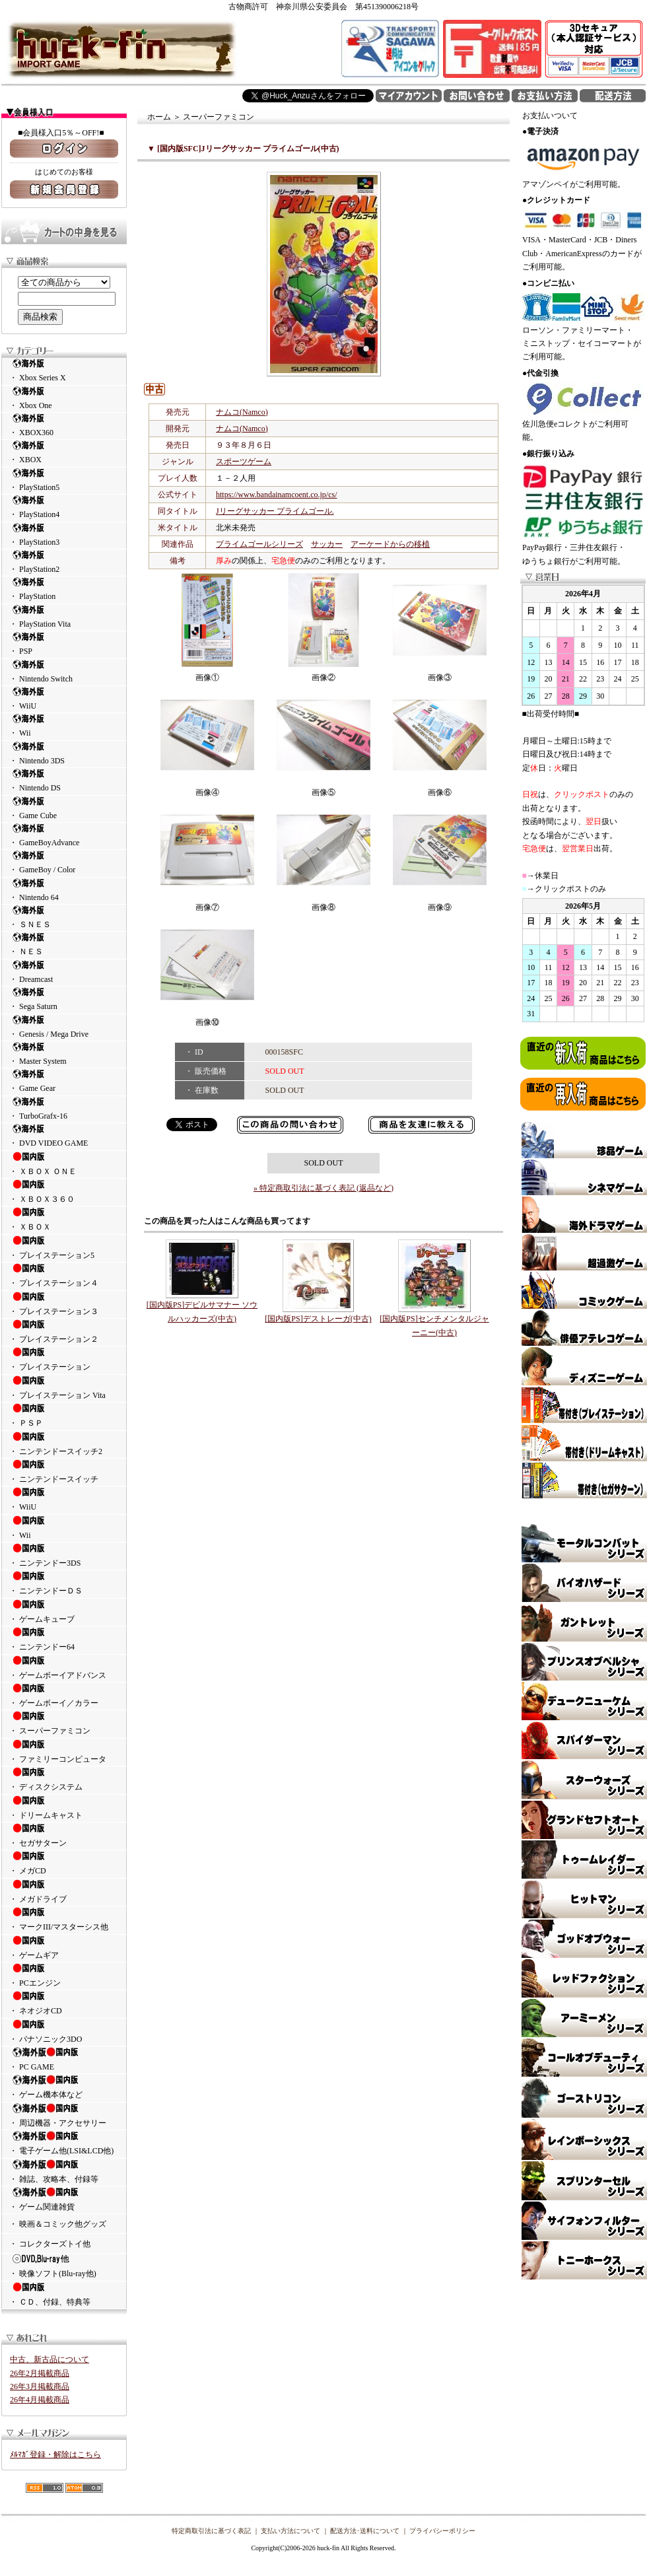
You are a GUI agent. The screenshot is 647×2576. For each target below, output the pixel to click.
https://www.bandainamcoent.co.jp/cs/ (276, 494)
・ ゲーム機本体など (64, 2086)
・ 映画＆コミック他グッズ (57, 2224)
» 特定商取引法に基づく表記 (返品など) (323, 1188)
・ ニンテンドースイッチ (64, 1471)
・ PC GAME (64, 2058)
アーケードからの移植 (390, 544)
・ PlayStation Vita (64, 616)
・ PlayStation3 (64, 534)
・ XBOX (64, 452)
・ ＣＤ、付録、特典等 (64, 2294)
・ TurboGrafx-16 (64, 1108)
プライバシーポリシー (442, 2530)
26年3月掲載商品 (39, 2386)
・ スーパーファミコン (64, 1722)
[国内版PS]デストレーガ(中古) (318, 1318)
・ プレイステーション (64, 1359)
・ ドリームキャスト (64, 1807)
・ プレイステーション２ (64, 1331)
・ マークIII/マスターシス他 (64, 1919)
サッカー (327, 544)
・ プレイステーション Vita (64, 1387)
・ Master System (64, 1053)
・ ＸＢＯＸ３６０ (64, 1191)
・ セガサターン (64, 1835)
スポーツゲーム (243, 461)
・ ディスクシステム (64, 1779)
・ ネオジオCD (64, 2002)
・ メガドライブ (64, 1891)
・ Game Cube (64, 808)
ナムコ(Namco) (242, 412)
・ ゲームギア (64, 1947)
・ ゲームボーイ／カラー (64, 1695)
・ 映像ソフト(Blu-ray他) (64, 2266)
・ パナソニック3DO (64, 2031)
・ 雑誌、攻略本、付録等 (64, 2171)
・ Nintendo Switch (64, 671)
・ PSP (64, 643)
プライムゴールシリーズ (259, 544)
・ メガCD (64, 1862)
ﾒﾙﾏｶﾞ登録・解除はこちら (55, 2454)
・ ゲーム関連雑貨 (64, 2198)
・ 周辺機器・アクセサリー (64, 2115)
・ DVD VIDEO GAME (64, 1135)
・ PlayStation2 (64, 561)
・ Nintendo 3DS (64, 753)
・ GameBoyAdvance (64, 835)
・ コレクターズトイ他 (49, 2243)
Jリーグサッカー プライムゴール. (275, 511)
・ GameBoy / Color (64, 862)
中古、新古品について (49, 2359)
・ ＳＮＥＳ (64, 917)
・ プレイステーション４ (64, 1275)
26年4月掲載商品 (39, 2399)
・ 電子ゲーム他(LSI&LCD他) (64, 2142)
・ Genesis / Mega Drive (64, 1026)
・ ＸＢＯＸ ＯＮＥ (64, 1163)
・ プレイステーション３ (64, 1303)
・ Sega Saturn (64, 999)
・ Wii (64, 725)
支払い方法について (290, 2530)
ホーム (159, 117)
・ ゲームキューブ (64, 1611)
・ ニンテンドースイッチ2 (64, 1443)
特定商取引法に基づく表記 (211, 2530)
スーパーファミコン (218, 117)
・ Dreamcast (64, 971)
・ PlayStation (64, 588)
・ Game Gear (64, 1080)
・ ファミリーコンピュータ (64, 1751)
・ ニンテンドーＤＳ (64, 1582)
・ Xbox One (64, 398)
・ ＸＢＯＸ (64, 1219)
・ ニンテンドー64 (64, 1639)
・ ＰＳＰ (64, 1415)
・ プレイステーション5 (64, 1247)
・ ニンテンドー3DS (64, 1555)
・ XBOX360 (64, 425)
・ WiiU (64, 698)
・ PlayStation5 (64, 480)
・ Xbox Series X (64, 370)
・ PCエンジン (64, 1975)
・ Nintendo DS (64, 780)
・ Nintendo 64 (64, 890)
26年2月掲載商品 (39, 2373)
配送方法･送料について (364, 2530)
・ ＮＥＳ (64, 944)
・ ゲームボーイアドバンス (64, 1667)
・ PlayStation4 (64, 507)
